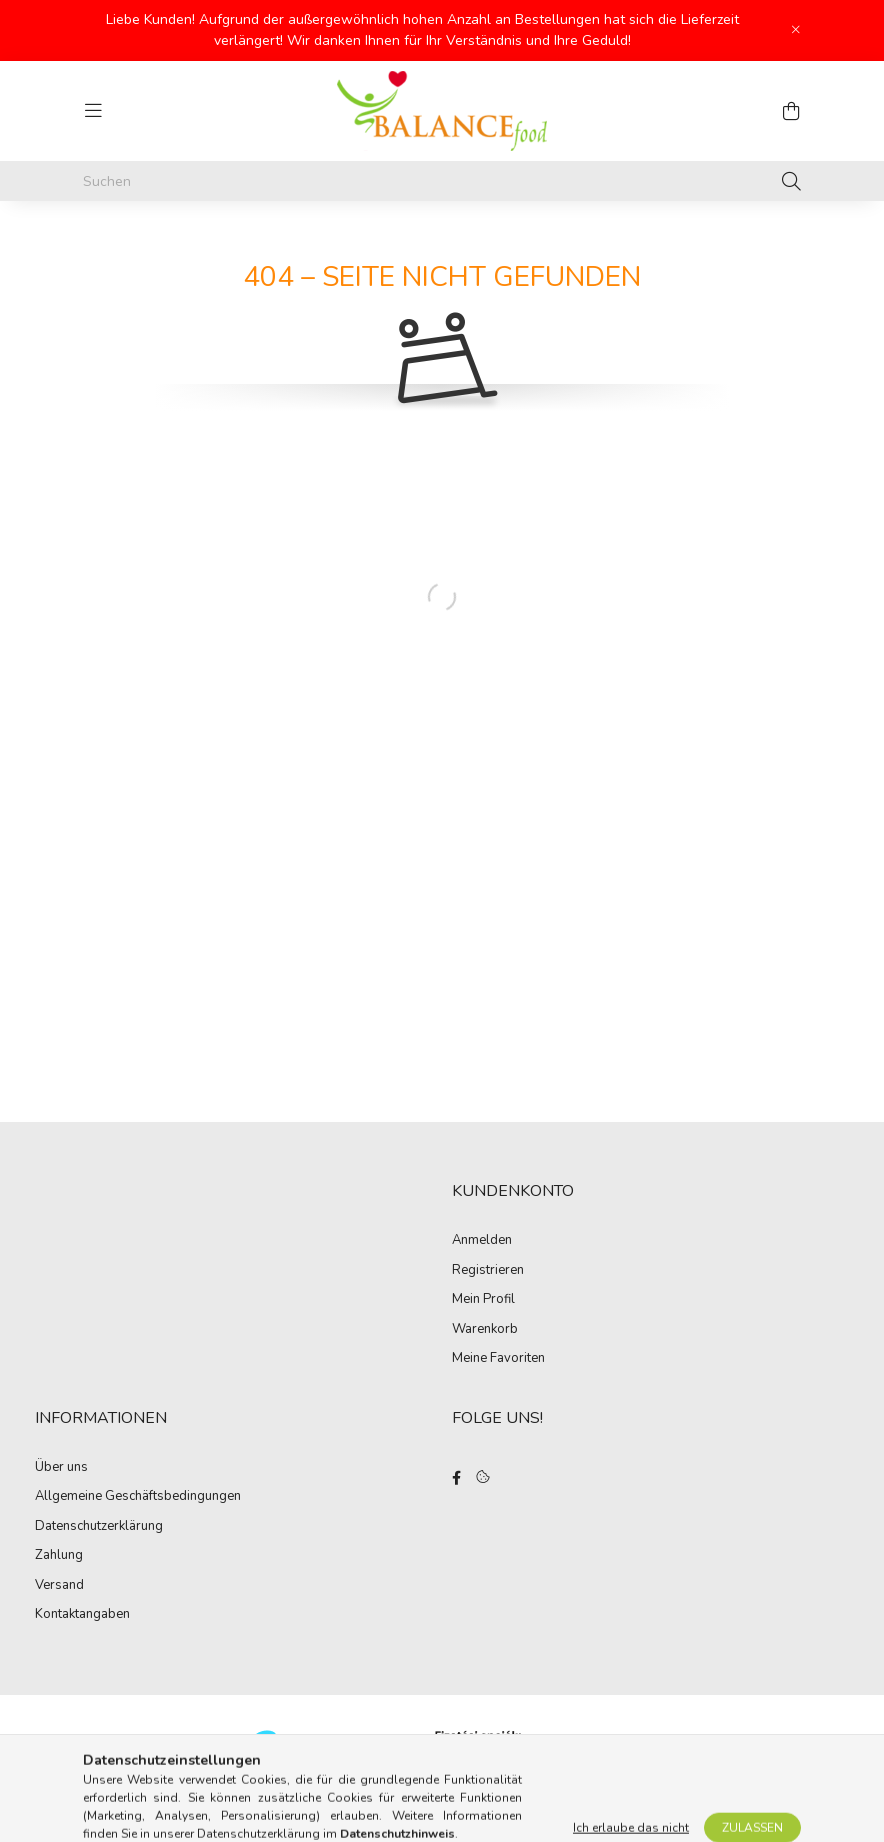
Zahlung (59, 1556)
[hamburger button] (93, 111)
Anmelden (482, 1241)
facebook (456, 1478)
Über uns (61, 1468)
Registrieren (488, 1271)
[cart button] (791, 111)
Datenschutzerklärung (99, 1527)
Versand (59, 1586)
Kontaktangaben (82, 1615)
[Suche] (791, 181)
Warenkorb (485, 1330)
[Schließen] (796, 30)
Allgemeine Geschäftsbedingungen (138, 1497)
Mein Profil (483, 1300)
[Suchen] (442, 181)
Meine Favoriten (498, 1359)
